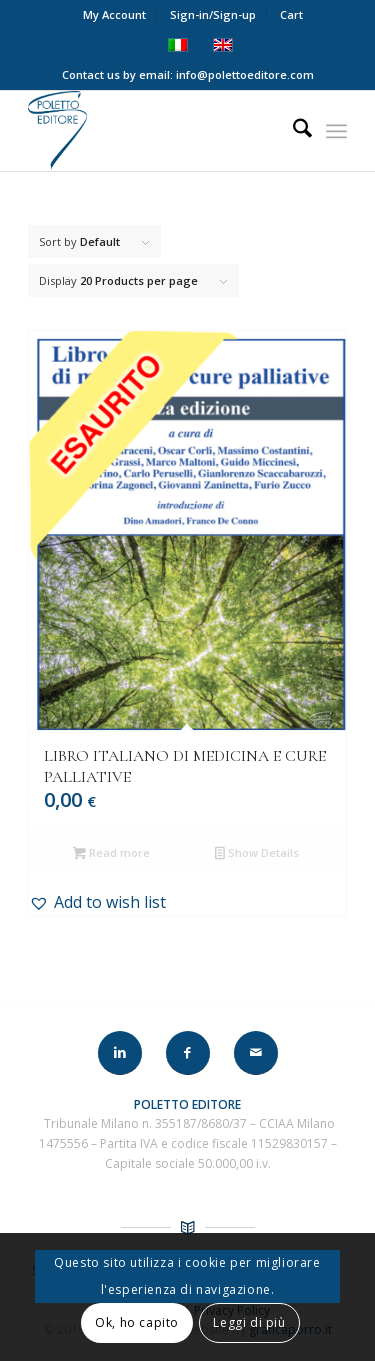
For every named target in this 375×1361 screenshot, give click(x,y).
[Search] (292, 131)
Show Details (257, 854)
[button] (187, 902)
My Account (114, 14)
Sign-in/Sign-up (213, 14)
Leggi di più (249, 1322)
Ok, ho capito (137, 1322)
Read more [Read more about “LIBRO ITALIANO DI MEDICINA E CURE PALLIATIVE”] (111, 854)
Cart (291, 14)
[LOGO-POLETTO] (155, 131)
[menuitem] (115, 15)
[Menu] (336, 131)
